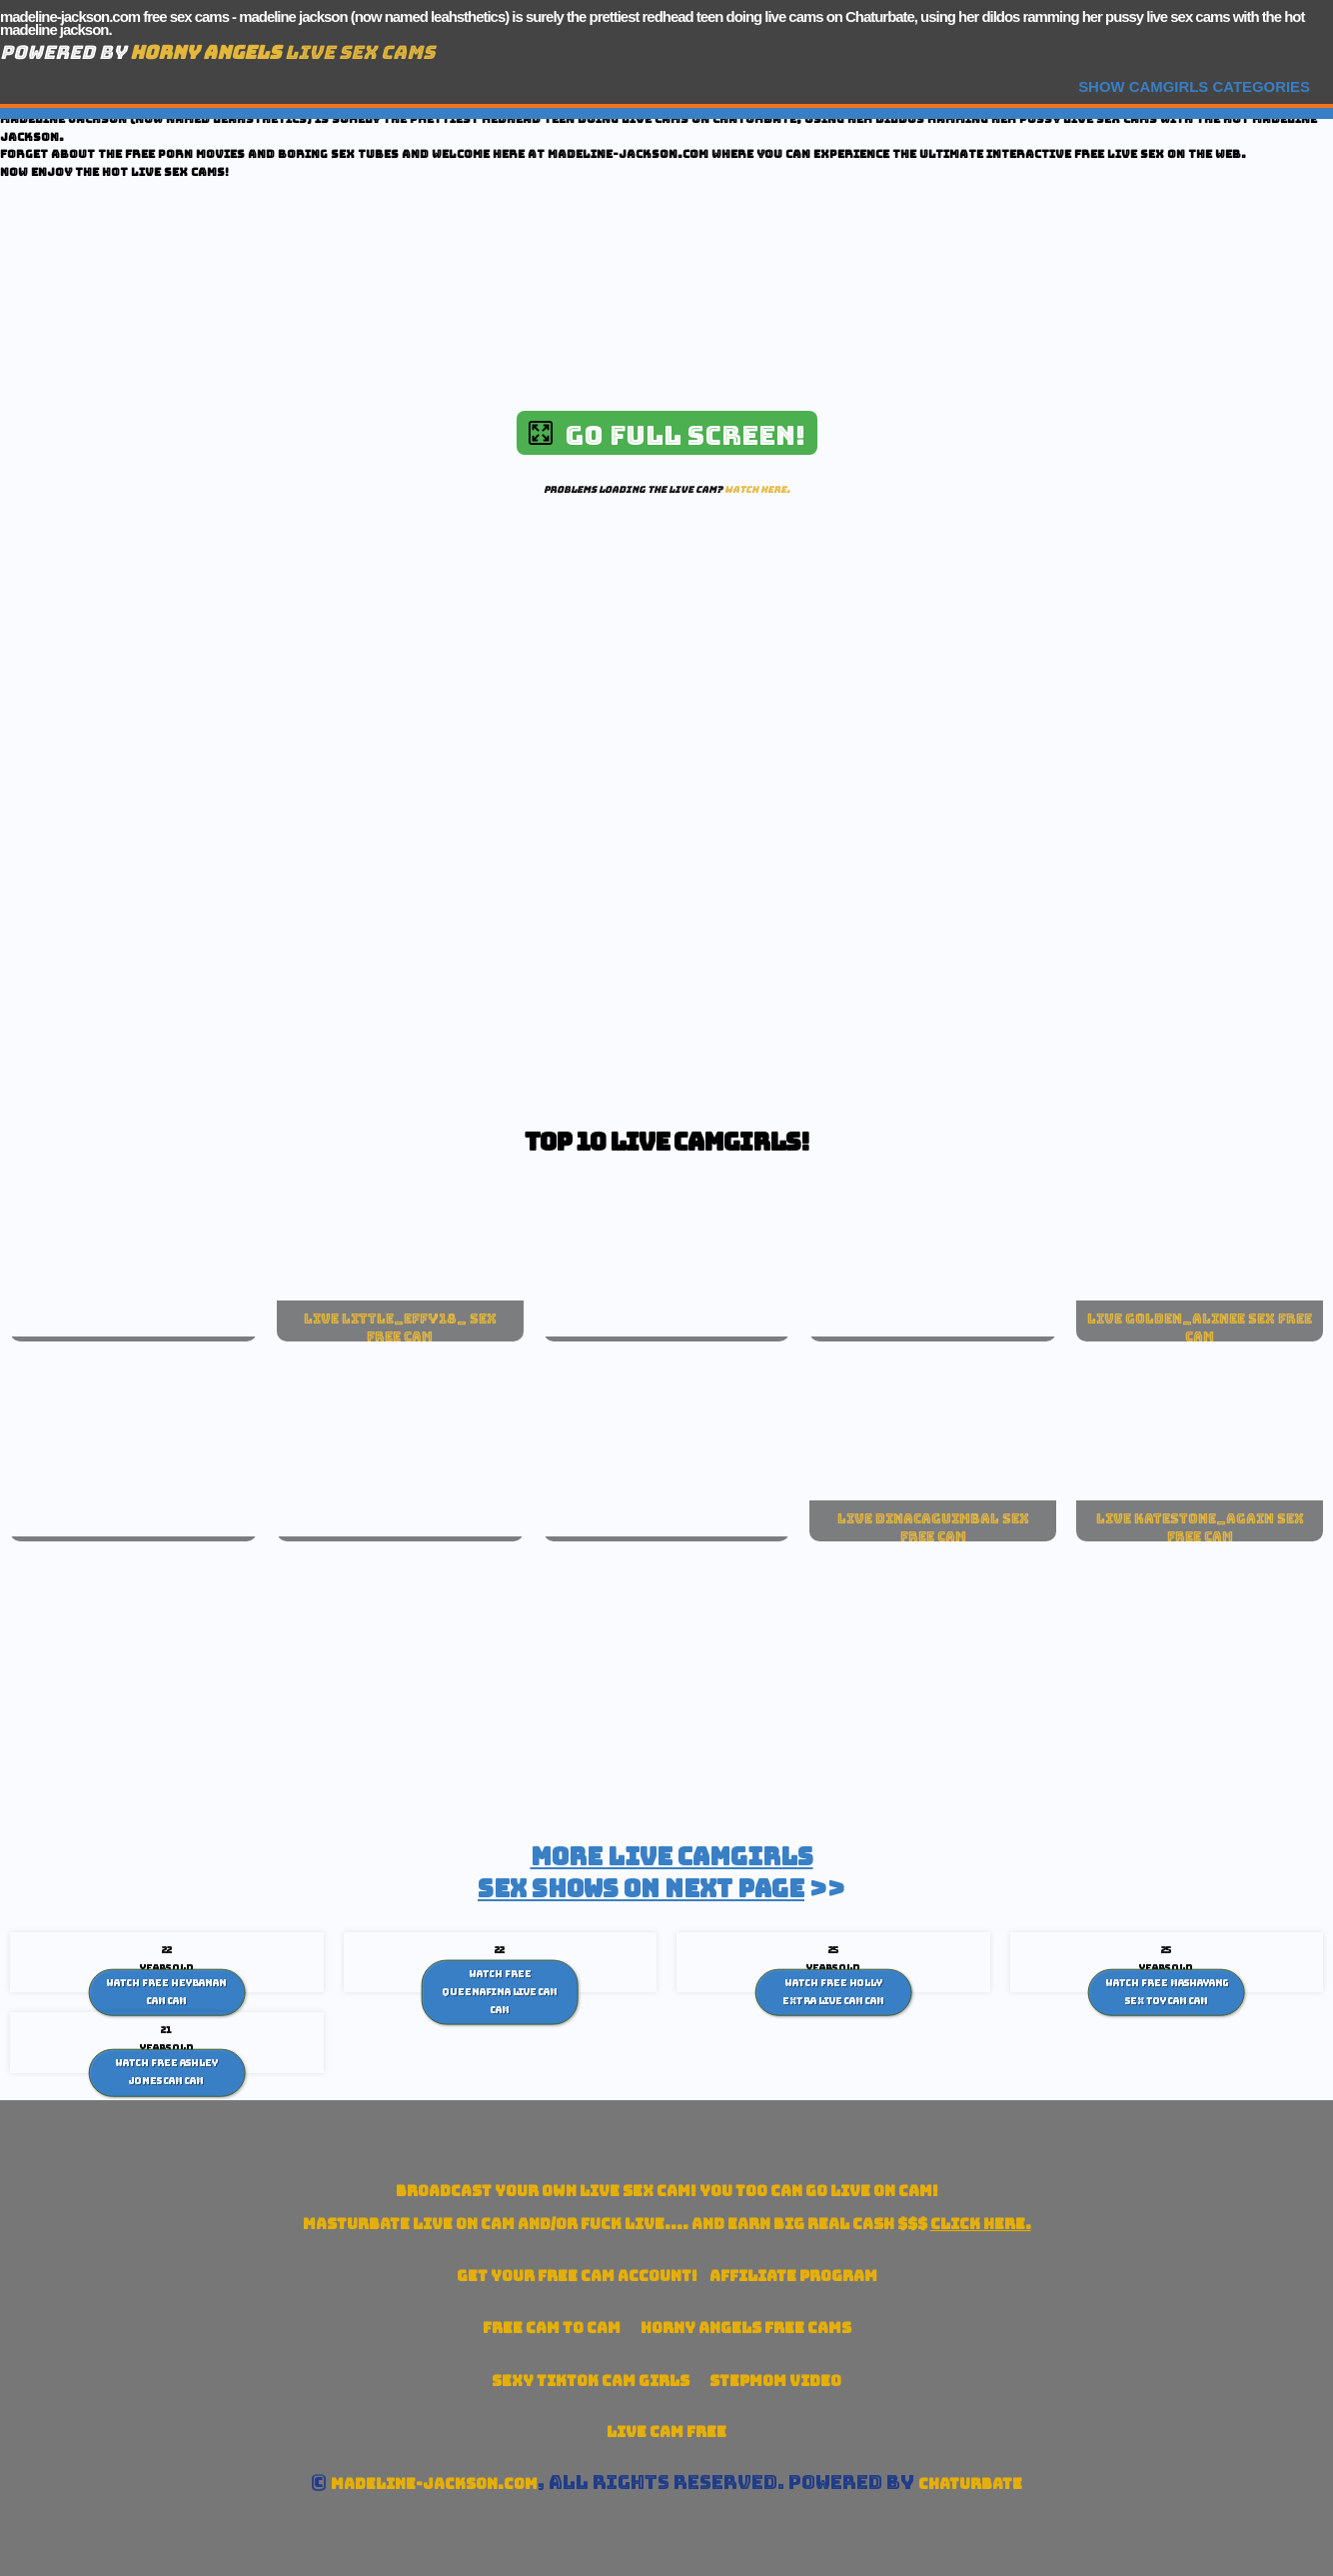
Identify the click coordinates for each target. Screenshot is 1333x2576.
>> (661, 1872)
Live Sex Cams (282, 52)
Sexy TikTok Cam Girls (590, 2380)
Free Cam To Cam (552, 2327)
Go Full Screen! (667, 435)
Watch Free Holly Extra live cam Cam (833, 1992)
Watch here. (757, 489)
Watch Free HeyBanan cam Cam (166, 1992)
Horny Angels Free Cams (746, 2327)
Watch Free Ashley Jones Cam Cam (166, 2072)
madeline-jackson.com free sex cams (114, 16)
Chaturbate (970, 2483)
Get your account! (577, 2275)
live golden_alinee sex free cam (1199, 1327)
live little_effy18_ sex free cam (400, 1327)
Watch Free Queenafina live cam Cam (500, 1991)
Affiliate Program (793, 2275)
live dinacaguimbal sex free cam (933, 1527)
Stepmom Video (775, 2380)
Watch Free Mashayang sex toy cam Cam (1166, 1992)
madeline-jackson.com (434, 2483)
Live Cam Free (666, 2431)
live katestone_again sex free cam (1200, 1527)
